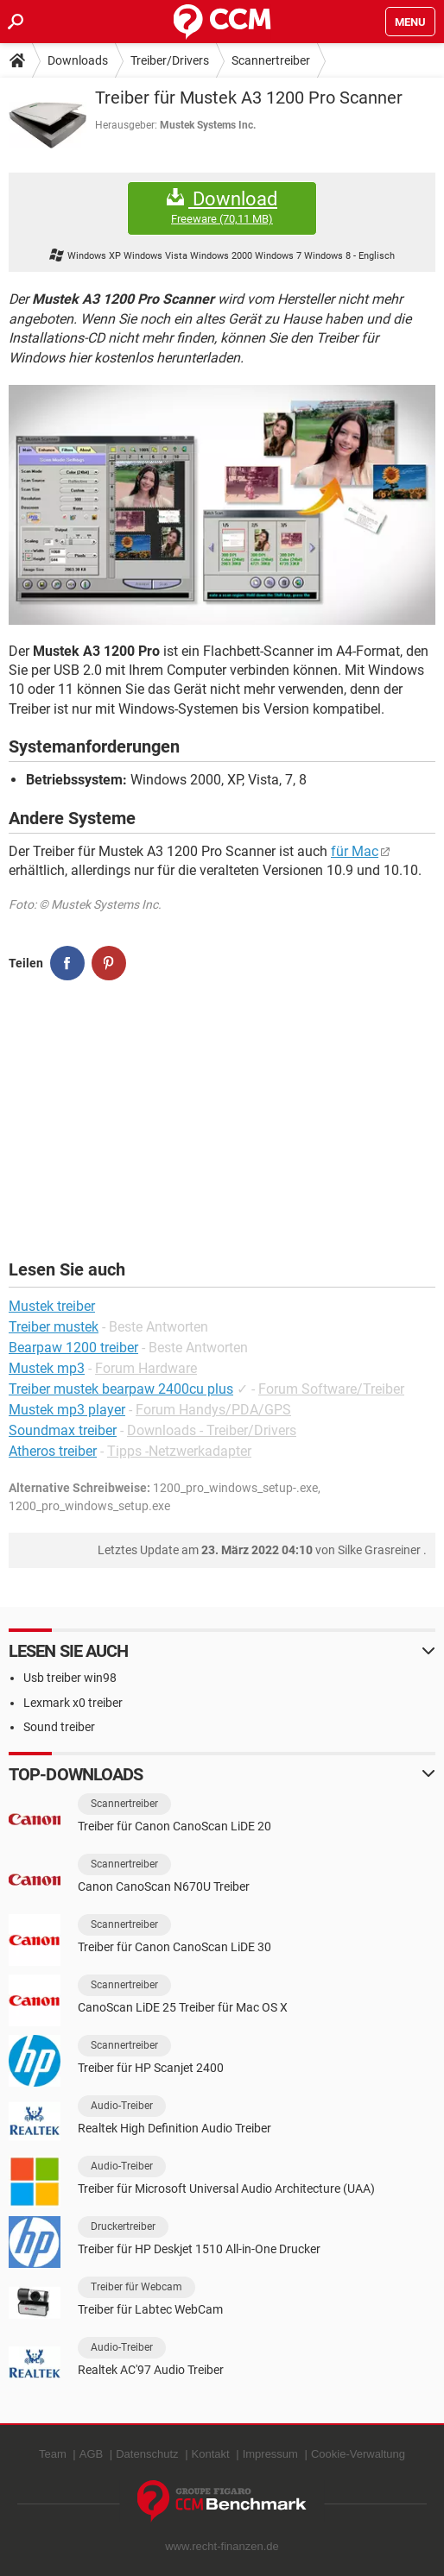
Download (222, 207)
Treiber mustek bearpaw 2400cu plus (121, 1389)
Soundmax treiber (63, 1430)
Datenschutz (147, 2453)
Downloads (78, 60)
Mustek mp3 (47, 1368)
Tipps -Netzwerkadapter (179, 1451)
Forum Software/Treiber (331, 1389)
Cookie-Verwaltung (358, 2453)
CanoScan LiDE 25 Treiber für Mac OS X (183, 2007)
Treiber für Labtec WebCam (150, 2309)
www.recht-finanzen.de (222, 2546)
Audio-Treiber (122, 2106)
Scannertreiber (271, 60)
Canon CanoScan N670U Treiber (164, 1886)
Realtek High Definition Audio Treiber (174, 2128)
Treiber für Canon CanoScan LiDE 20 (174, 1826)
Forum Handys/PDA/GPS (213, 1409)
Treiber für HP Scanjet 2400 (151, 2068)
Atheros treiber (53, 1451)
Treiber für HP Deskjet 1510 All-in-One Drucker (199, 2249)
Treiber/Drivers (169, 60)
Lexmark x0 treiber (73, 1703)
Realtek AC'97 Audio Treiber (151, 2370)
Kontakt (211, 2453)
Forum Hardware (146, 1368)
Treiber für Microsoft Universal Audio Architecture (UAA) (226, 2188)
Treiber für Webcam (136, 2287)
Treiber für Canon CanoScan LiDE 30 (174, 1947)
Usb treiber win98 (70, 1678)
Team (53, 2453)
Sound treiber (59, 1727)
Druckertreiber (123, 2226)
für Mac (354, 851)
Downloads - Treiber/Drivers (211, 1430)
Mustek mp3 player (67, 1409)
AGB (91, 2453)
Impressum (270, 2453)
